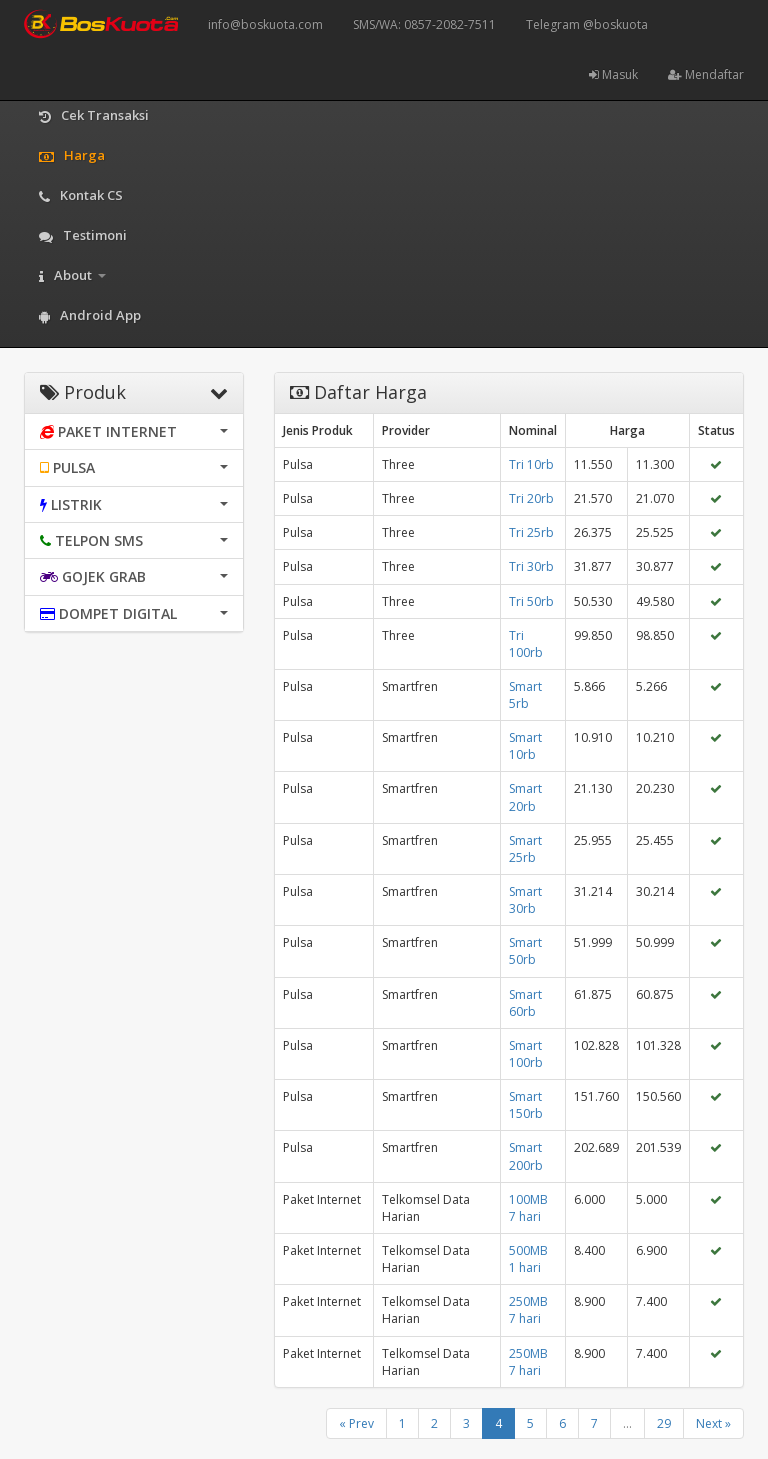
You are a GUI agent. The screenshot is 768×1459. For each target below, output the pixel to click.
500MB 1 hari (528, 1259)
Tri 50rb (531, 601)
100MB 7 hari (528, 1208)
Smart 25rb (525, 849)
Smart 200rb (526, 1156)
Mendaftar (706, 74)
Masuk (613, 74)
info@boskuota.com (265, 24)
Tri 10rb (531, 464)
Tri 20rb (531, 498)
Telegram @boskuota (587, 24)
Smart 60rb (525, 1003)
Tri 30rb (531, 566)
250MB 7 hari (528, 1310)
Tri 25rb (531, 532)
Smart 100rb (526, 1054)
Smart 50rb (525, 951)
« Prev (356, 1423)
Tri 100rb (526, 644)
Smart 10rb (525, 746)
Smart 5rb (525, 695)
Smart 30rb (525, 900)
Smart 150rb (526, 1105)
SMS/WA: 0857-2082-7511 (424, 24)
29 (664, 1423)
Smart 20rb (525, 797)
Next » (713, 1423)
